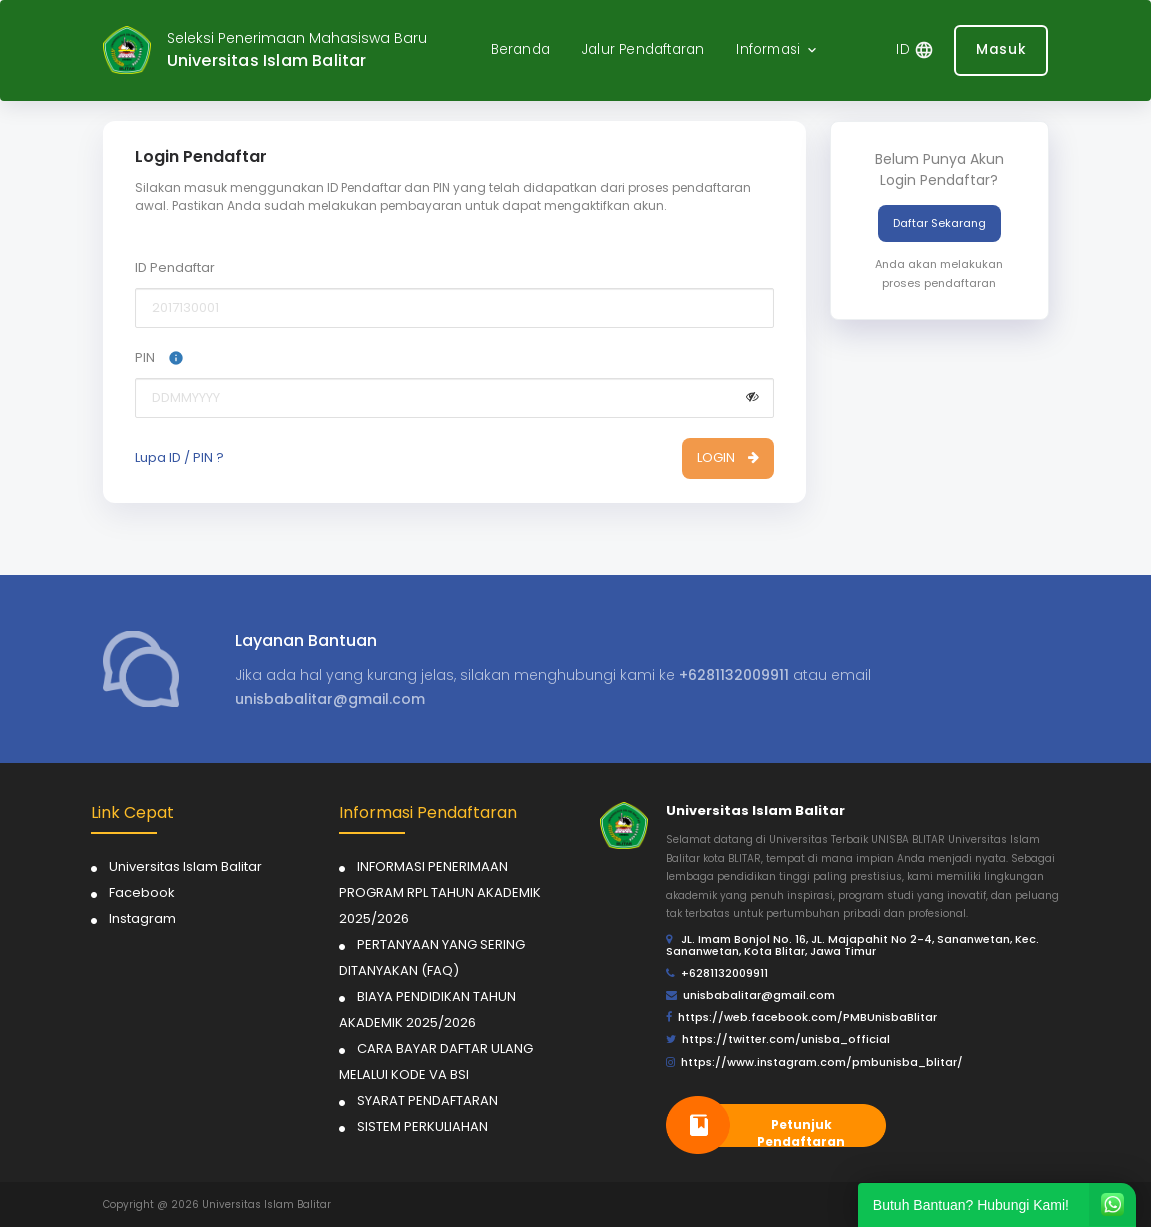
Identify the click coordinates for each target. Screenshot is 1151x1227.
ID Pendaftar (175, 267)
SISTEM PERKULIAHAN (422, 1126)
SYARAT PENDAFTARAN (427, 1100)
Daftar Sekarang (939, 223)
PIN (159, 357)
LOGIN (728, 457)
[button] (778, 50)
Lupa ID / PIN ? (179, 458)
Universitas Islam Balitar (185, 866)
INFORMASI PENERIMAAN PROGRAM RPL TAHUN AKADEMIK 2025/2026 (440, 892)
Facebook (142, 892)
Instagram (142, 918)
